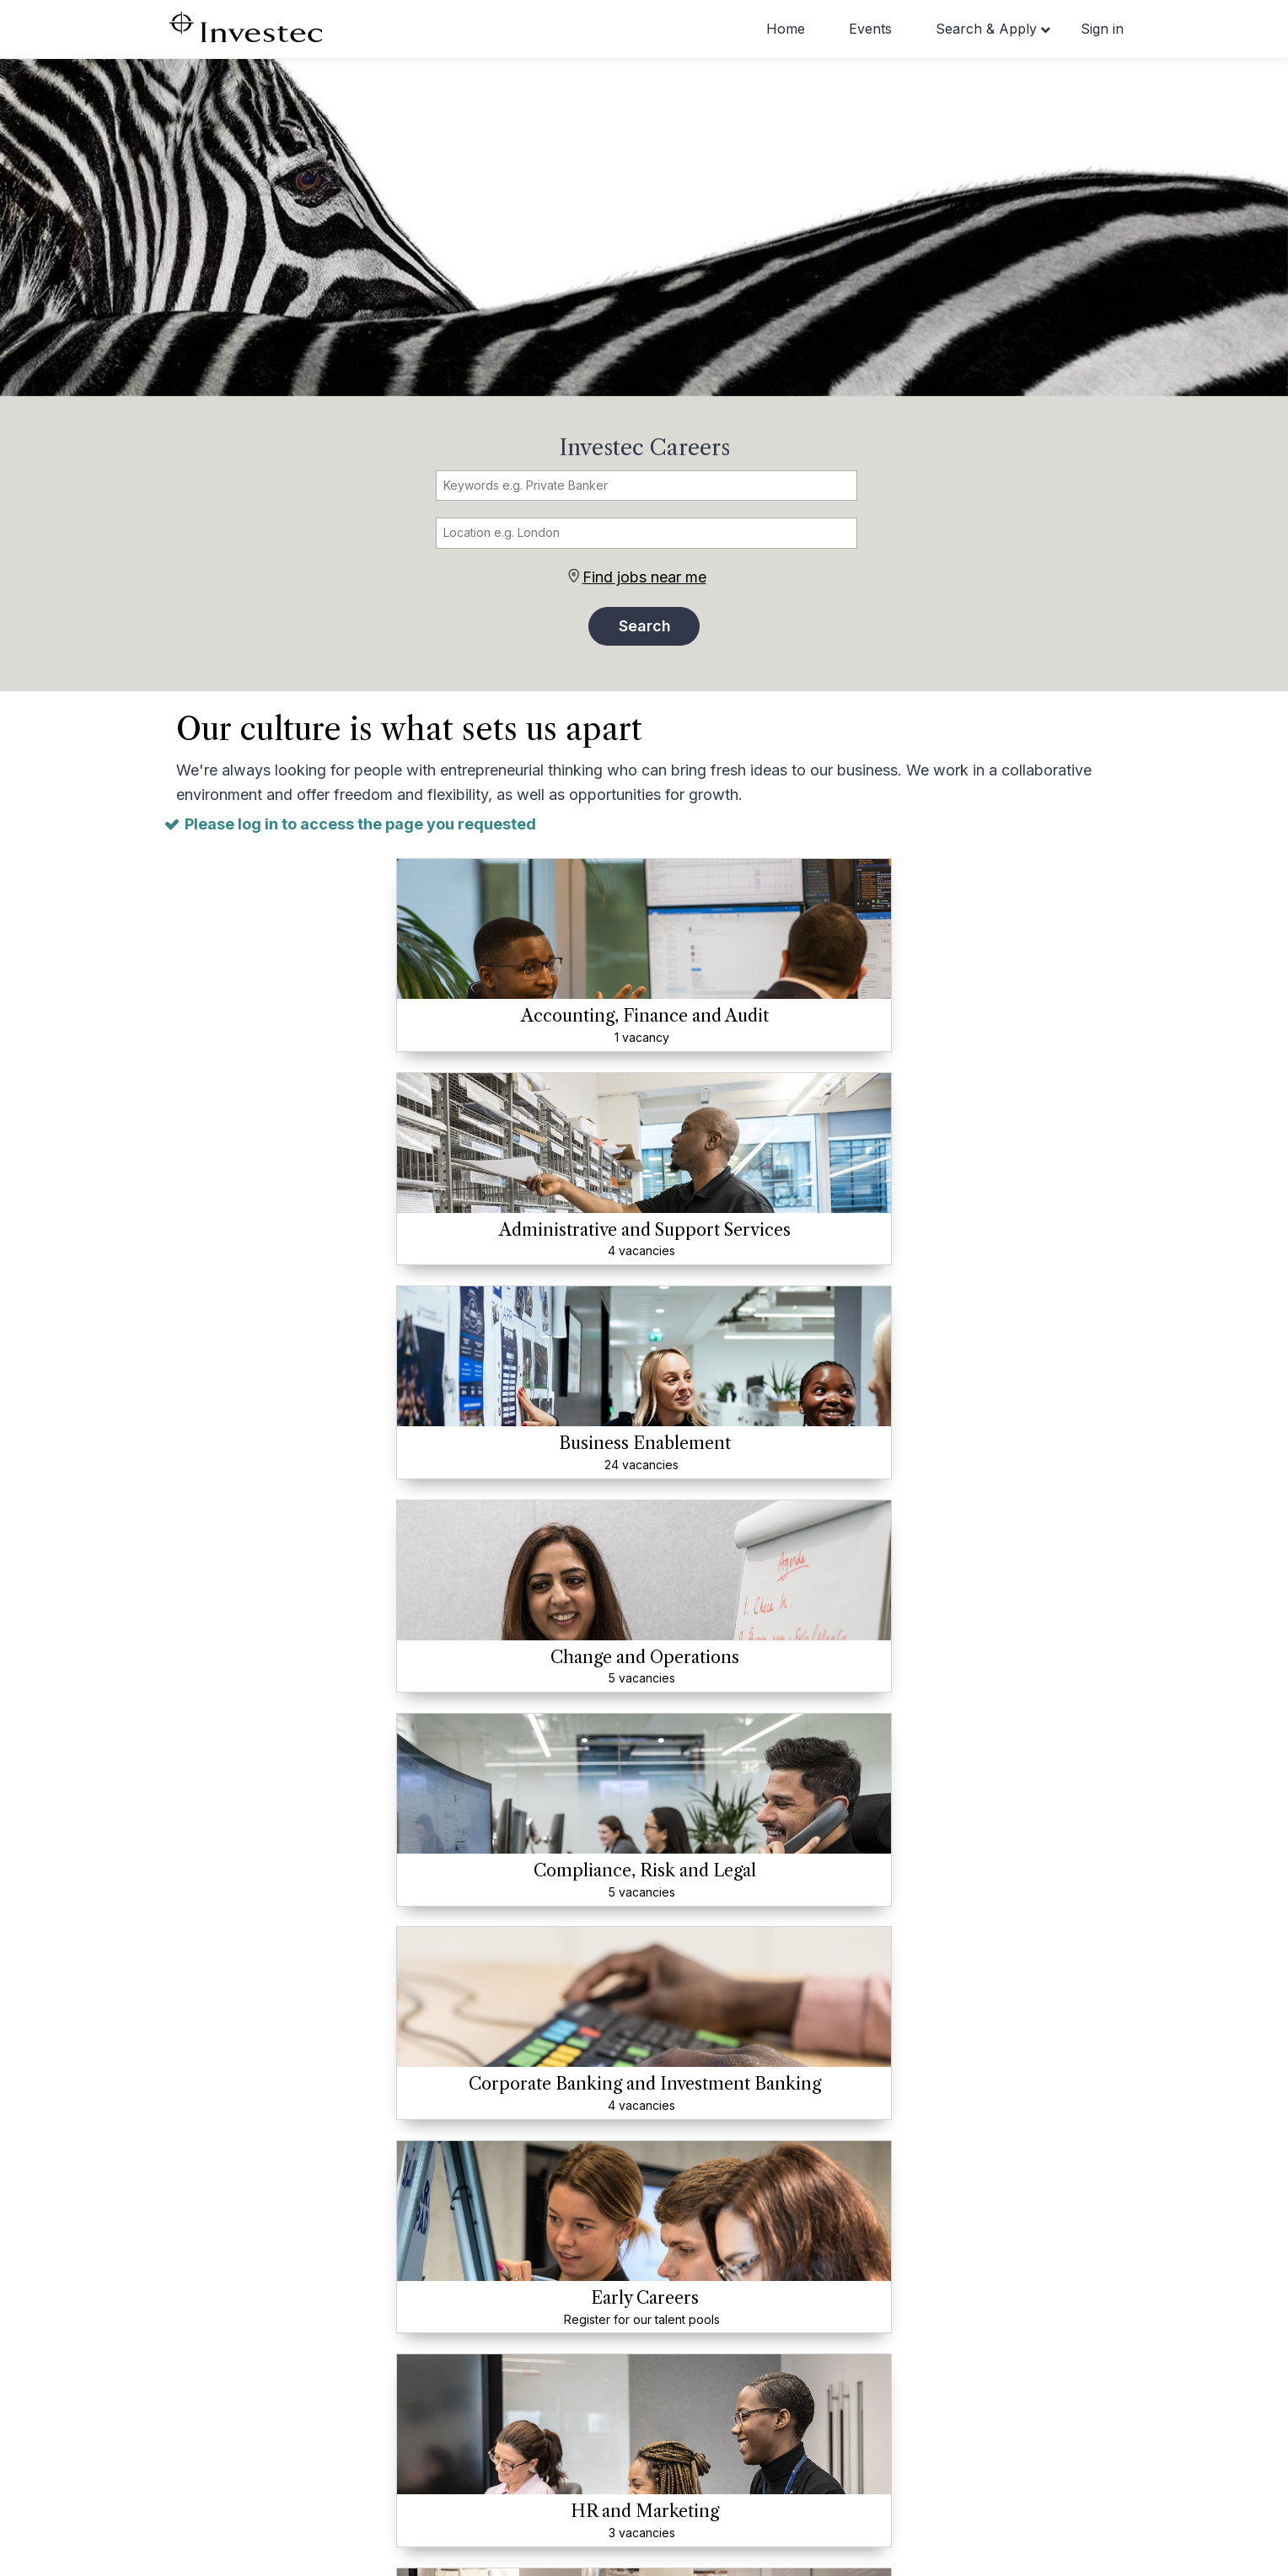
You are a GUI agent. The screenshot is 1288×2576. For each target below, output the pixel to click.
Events (870, 28)
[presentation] (153, 2204)
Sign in (1102, 28)
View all (644, 1826)
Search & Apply (986, 28)
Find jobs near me (644, 577)
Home (785, 28)
